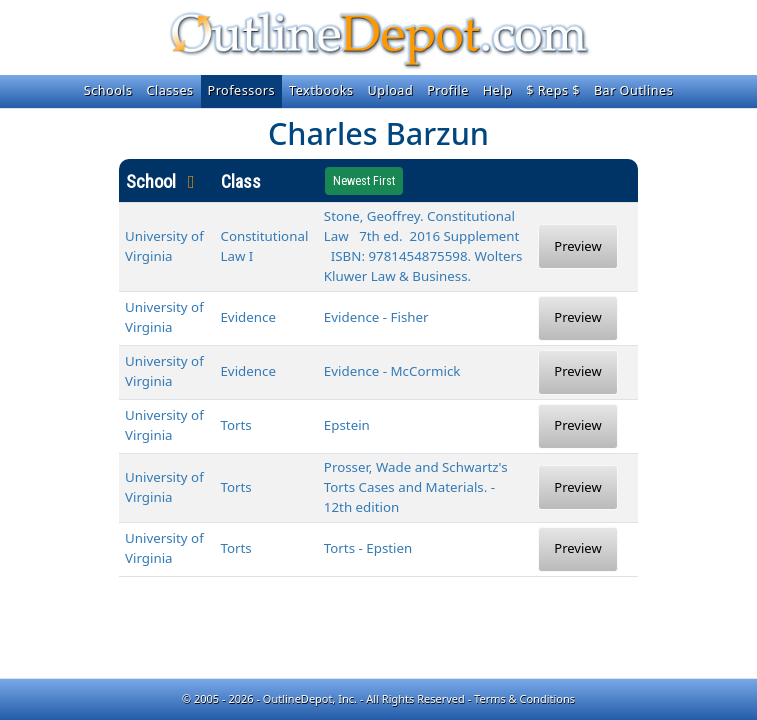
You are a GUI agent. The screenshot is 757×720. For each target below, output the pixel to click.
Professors (242, 90)
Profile (448, 90)
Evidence (248, 317)
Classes (170, 90)
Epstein (347, 425)
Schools (108, 90)
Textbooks (321, 90)
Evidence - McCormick (392, 371)
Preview (577, 246)
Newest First (364, 181)
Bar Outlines (633, 90)
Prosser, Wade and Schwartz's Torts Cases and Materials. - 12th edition (416, 487)
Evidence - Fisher (376, 317)
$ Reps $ (553, 90)
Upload (391, 90)
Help (497, 90)
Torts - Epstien (368, 548)
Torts (235, 425)
